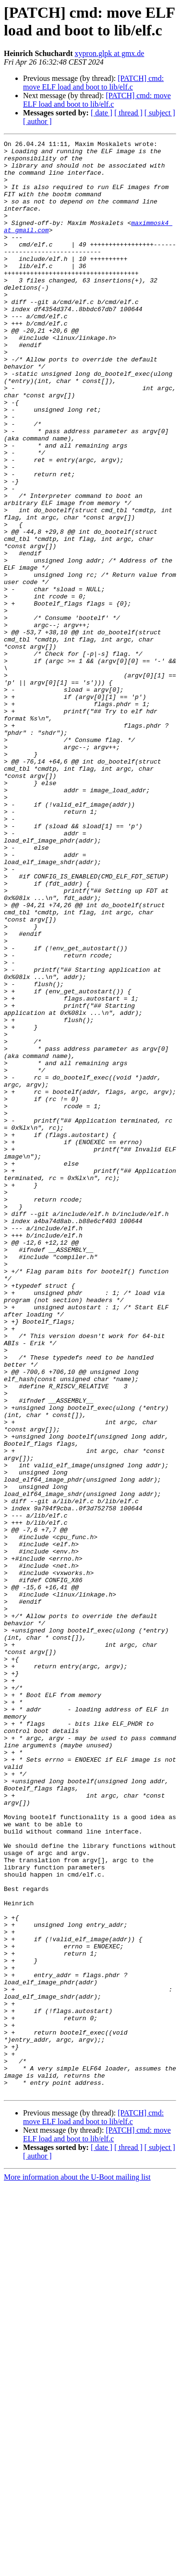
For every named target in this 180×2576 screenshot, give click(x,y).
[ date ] (101, 113)
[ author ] (37, 121)
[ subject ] (159, 113)
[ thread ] (128, 113)
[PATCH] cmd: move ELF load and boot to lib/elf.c (93, 82)
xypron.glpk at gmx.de (109, 53)
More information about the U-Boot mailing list (77, 2568)
